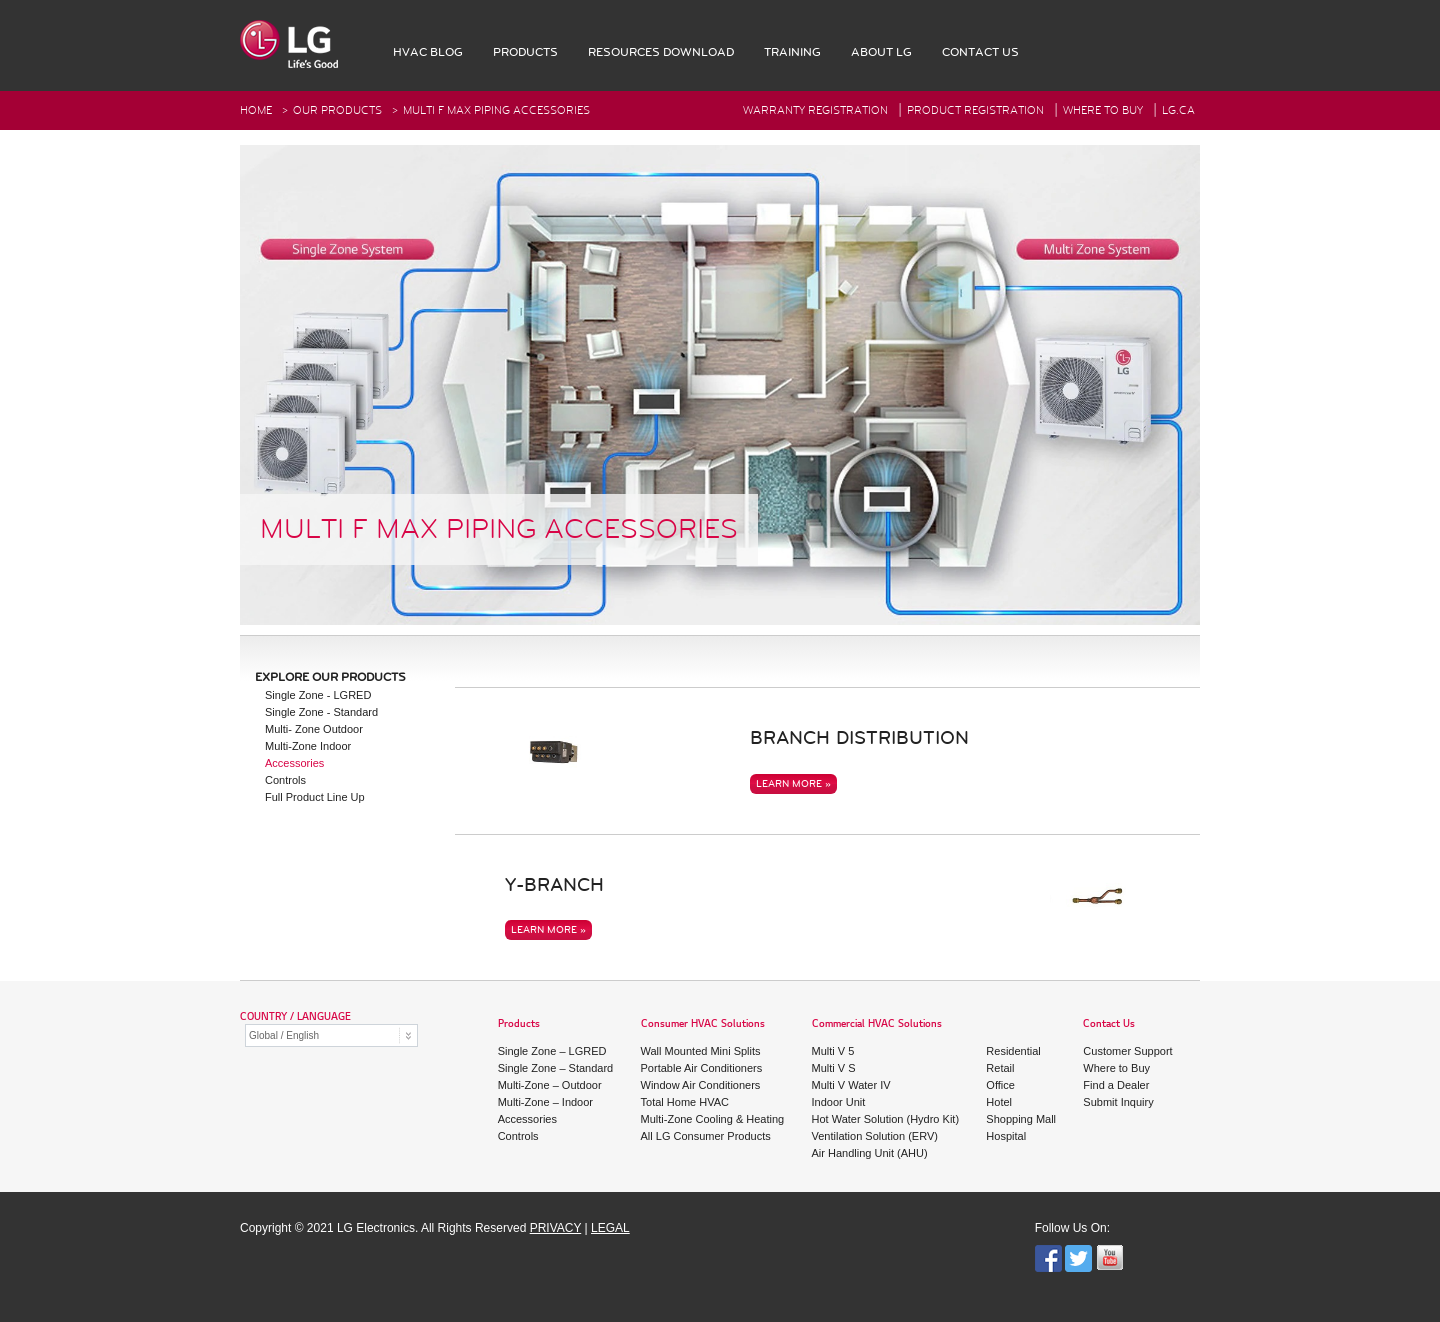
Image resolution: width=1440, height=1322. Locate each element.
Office (1000, 1085)
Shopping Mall (1021, 1119)
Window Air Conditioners (701, 1085)
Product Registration (975, 110)
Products (519, 1024)
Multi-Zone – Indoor (545, 1102)
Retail (1000, 1068)
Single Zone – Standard (556, 1068)
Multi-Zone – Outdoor (550, 1085)
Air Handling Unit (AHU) (870, 1153)
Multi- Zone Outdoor (314, 729)
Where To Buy (1103, 110)
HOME (256, 110)
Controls (285, 780)
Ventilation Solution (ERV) (875, 1136)
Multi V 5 (833, 1051)
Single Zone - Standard (321, 712)
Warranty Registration (815, 110)
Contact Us (1109, 1024)
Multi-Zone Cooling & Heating (713, 1119)
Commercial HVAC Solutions (877, 1024)
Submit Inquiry (1118, 1102)
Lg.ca (1178, 110)
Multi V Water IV (851, 1085)
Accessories (294, 763)
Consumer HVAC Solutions (703, 1024)
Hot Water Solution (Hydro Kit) (886, 1119)
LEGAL (610, 1228)
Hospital (1006, 1136)
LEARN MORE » (793, 784)
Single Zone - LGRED (318, 695)
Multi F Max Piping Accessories (496, 110)
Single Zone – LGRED (552, 1051)
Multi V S (834, 1068)
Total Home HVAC (685, 1102)
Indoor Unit (839, 1102)
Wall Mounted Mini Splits (701, 1051)
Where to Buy (1116, 1068)
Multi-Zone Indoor (308, 746)
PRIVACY (556, 1228)
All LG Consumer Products (706, 1136)
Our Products (337, 110)
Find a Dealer (1116, 1085)
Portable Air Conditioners (702, 1068)
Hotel (999, 1102)
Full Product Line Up (315, 797)
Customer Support (1127, 1051)
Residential (1013, 1051)
